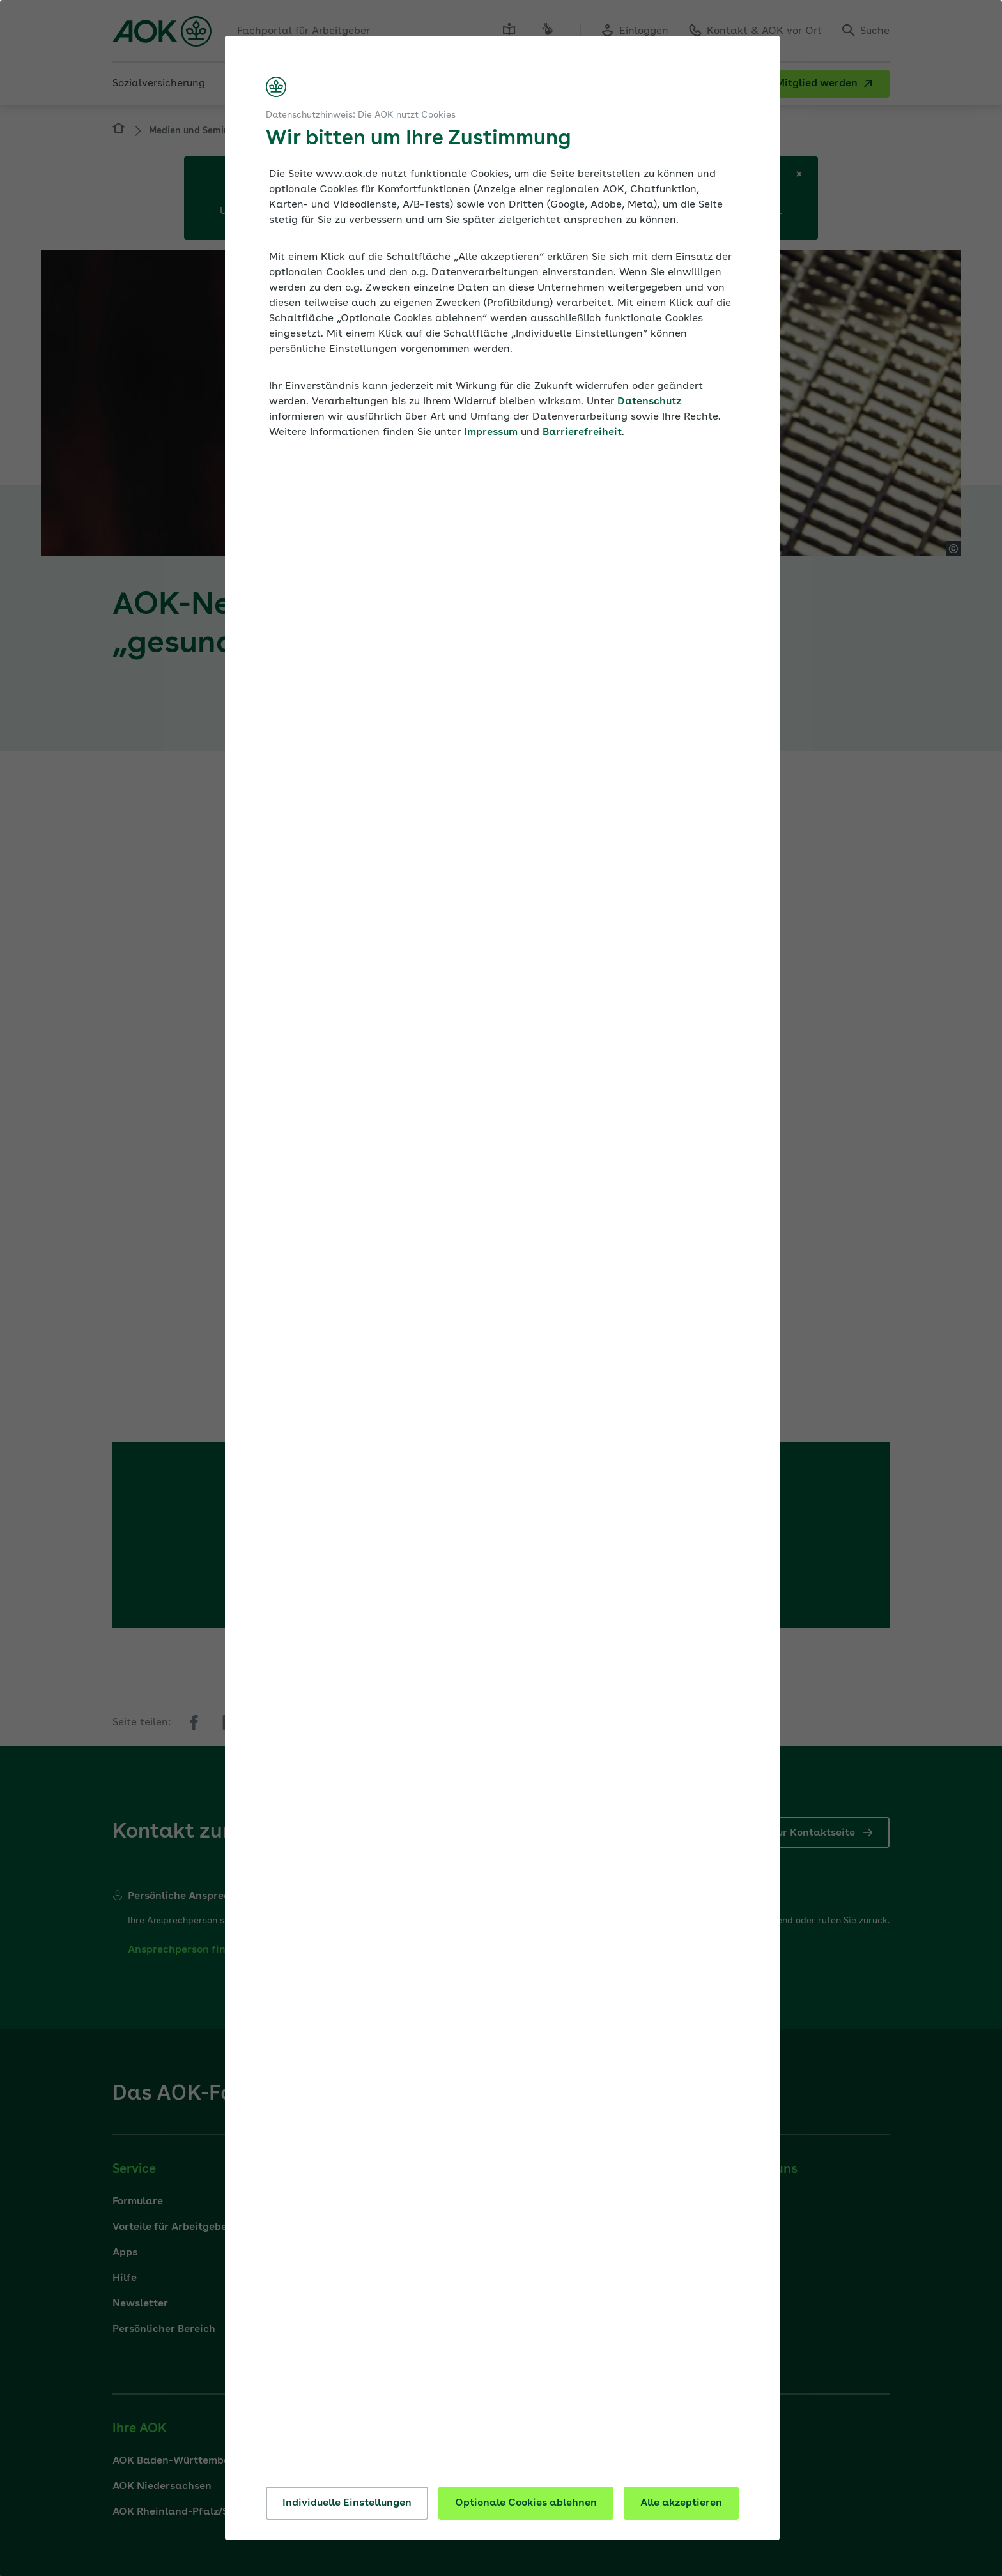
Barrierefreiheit (582, 432)
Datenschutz (649, 402)
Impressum (491, 432)
